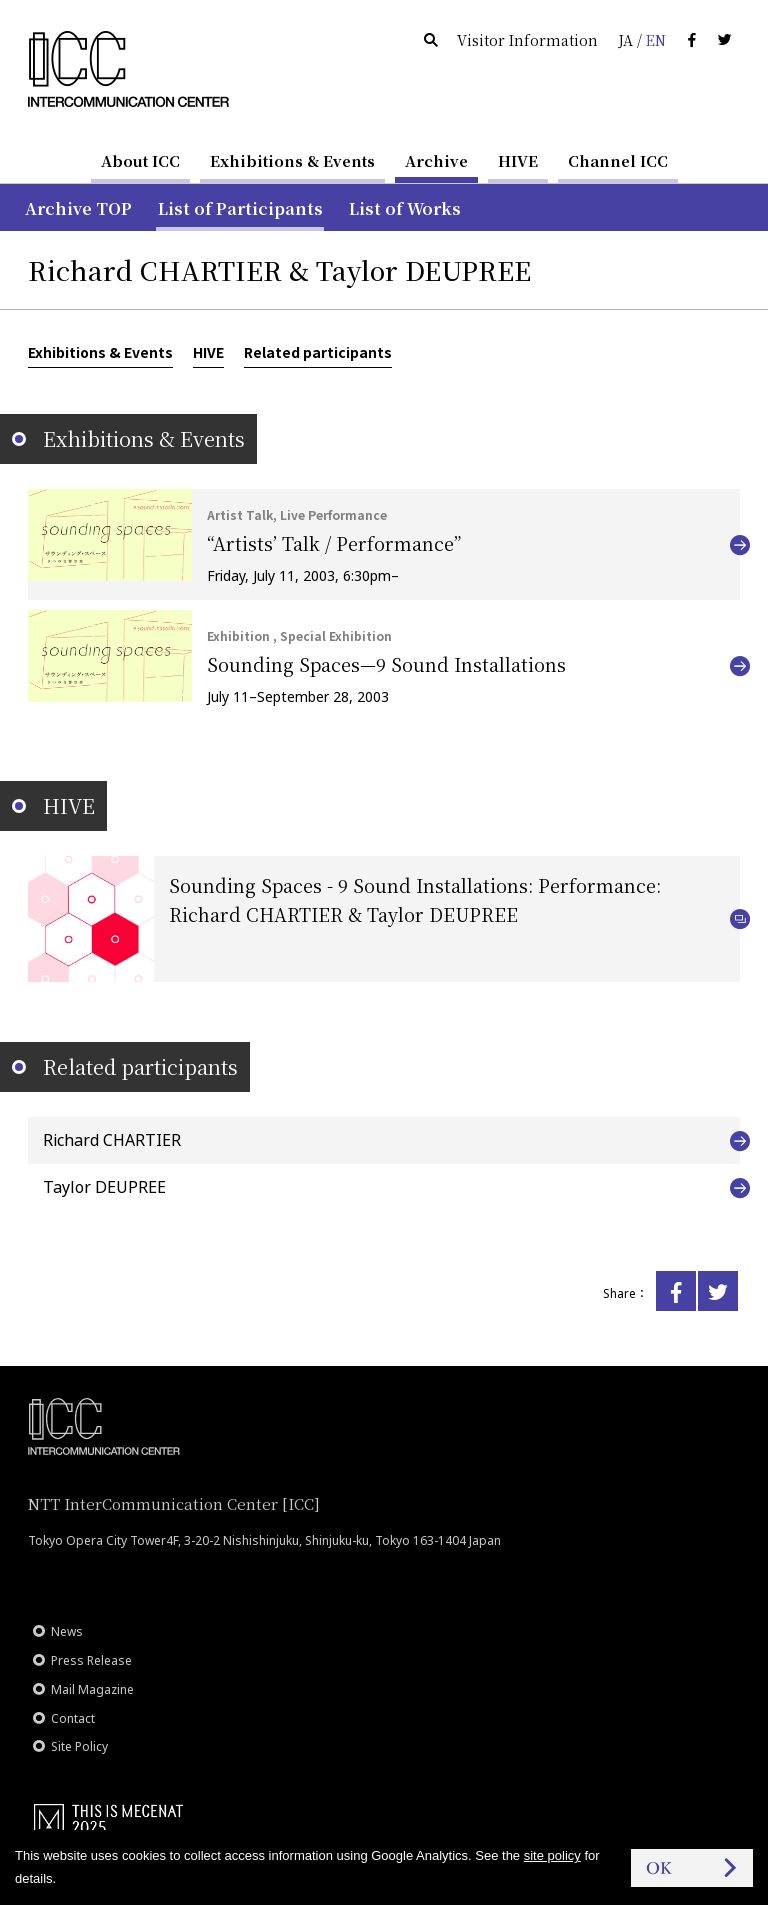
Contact (73, 1718)
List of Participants (240, 208)
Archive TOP (78, 208)
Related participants (318, 352)
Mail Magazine (92, 1689)
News (67, 1631)
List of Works (405, 208)
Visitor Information (527, 40)
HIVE (518, 160)
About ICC (140, 160)
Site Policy (79, 1746)
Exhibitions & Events (292, 160)
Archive (436, 160)
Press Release (91, 1660)
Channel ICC (618, 160)
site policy (552, 1855)
